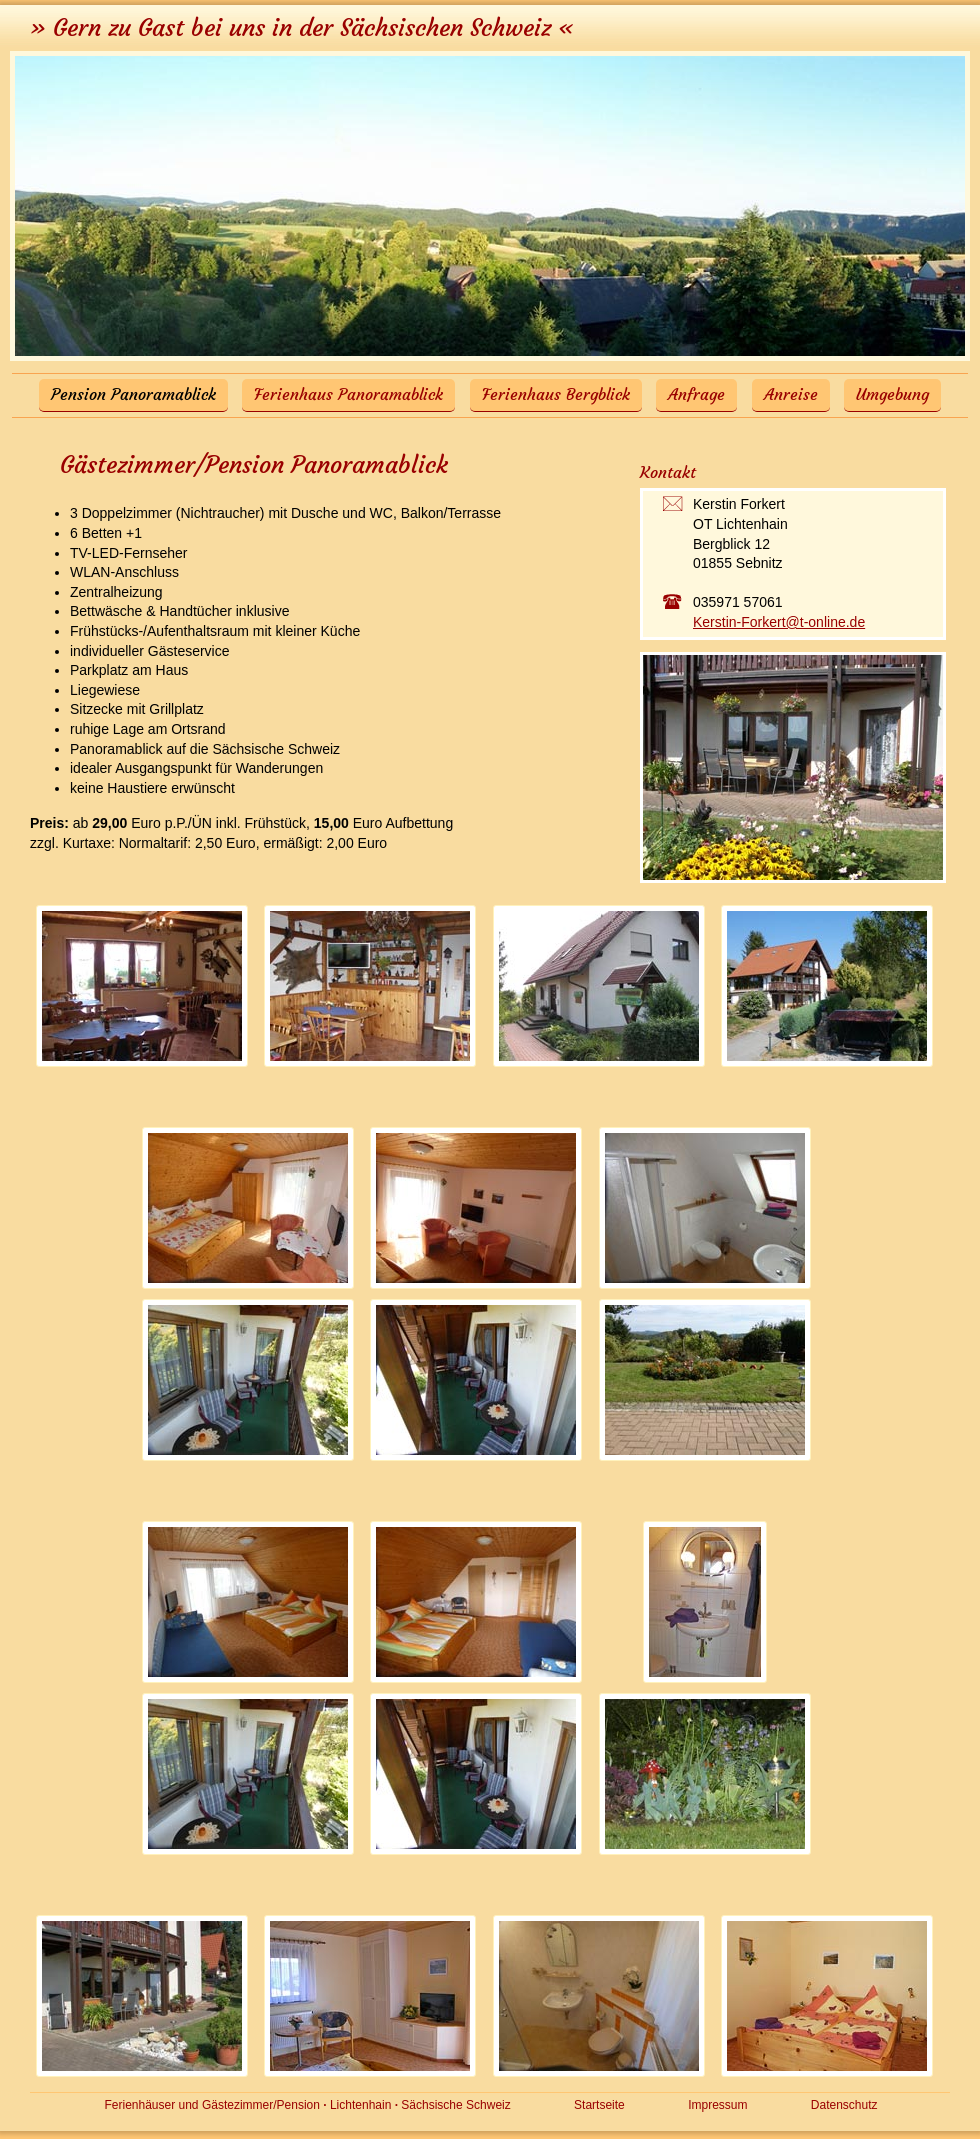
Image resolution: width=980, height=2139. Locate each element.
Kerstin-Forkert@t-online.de (779, 622)
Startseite (599, 2105)
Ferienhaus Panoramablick (348, 394)
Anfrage (696, 394)
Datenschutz (844, 2105)
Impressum (717, 2105)
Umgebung (892, 394)
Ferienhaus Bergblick (556, 394)
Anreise (791, 394)
